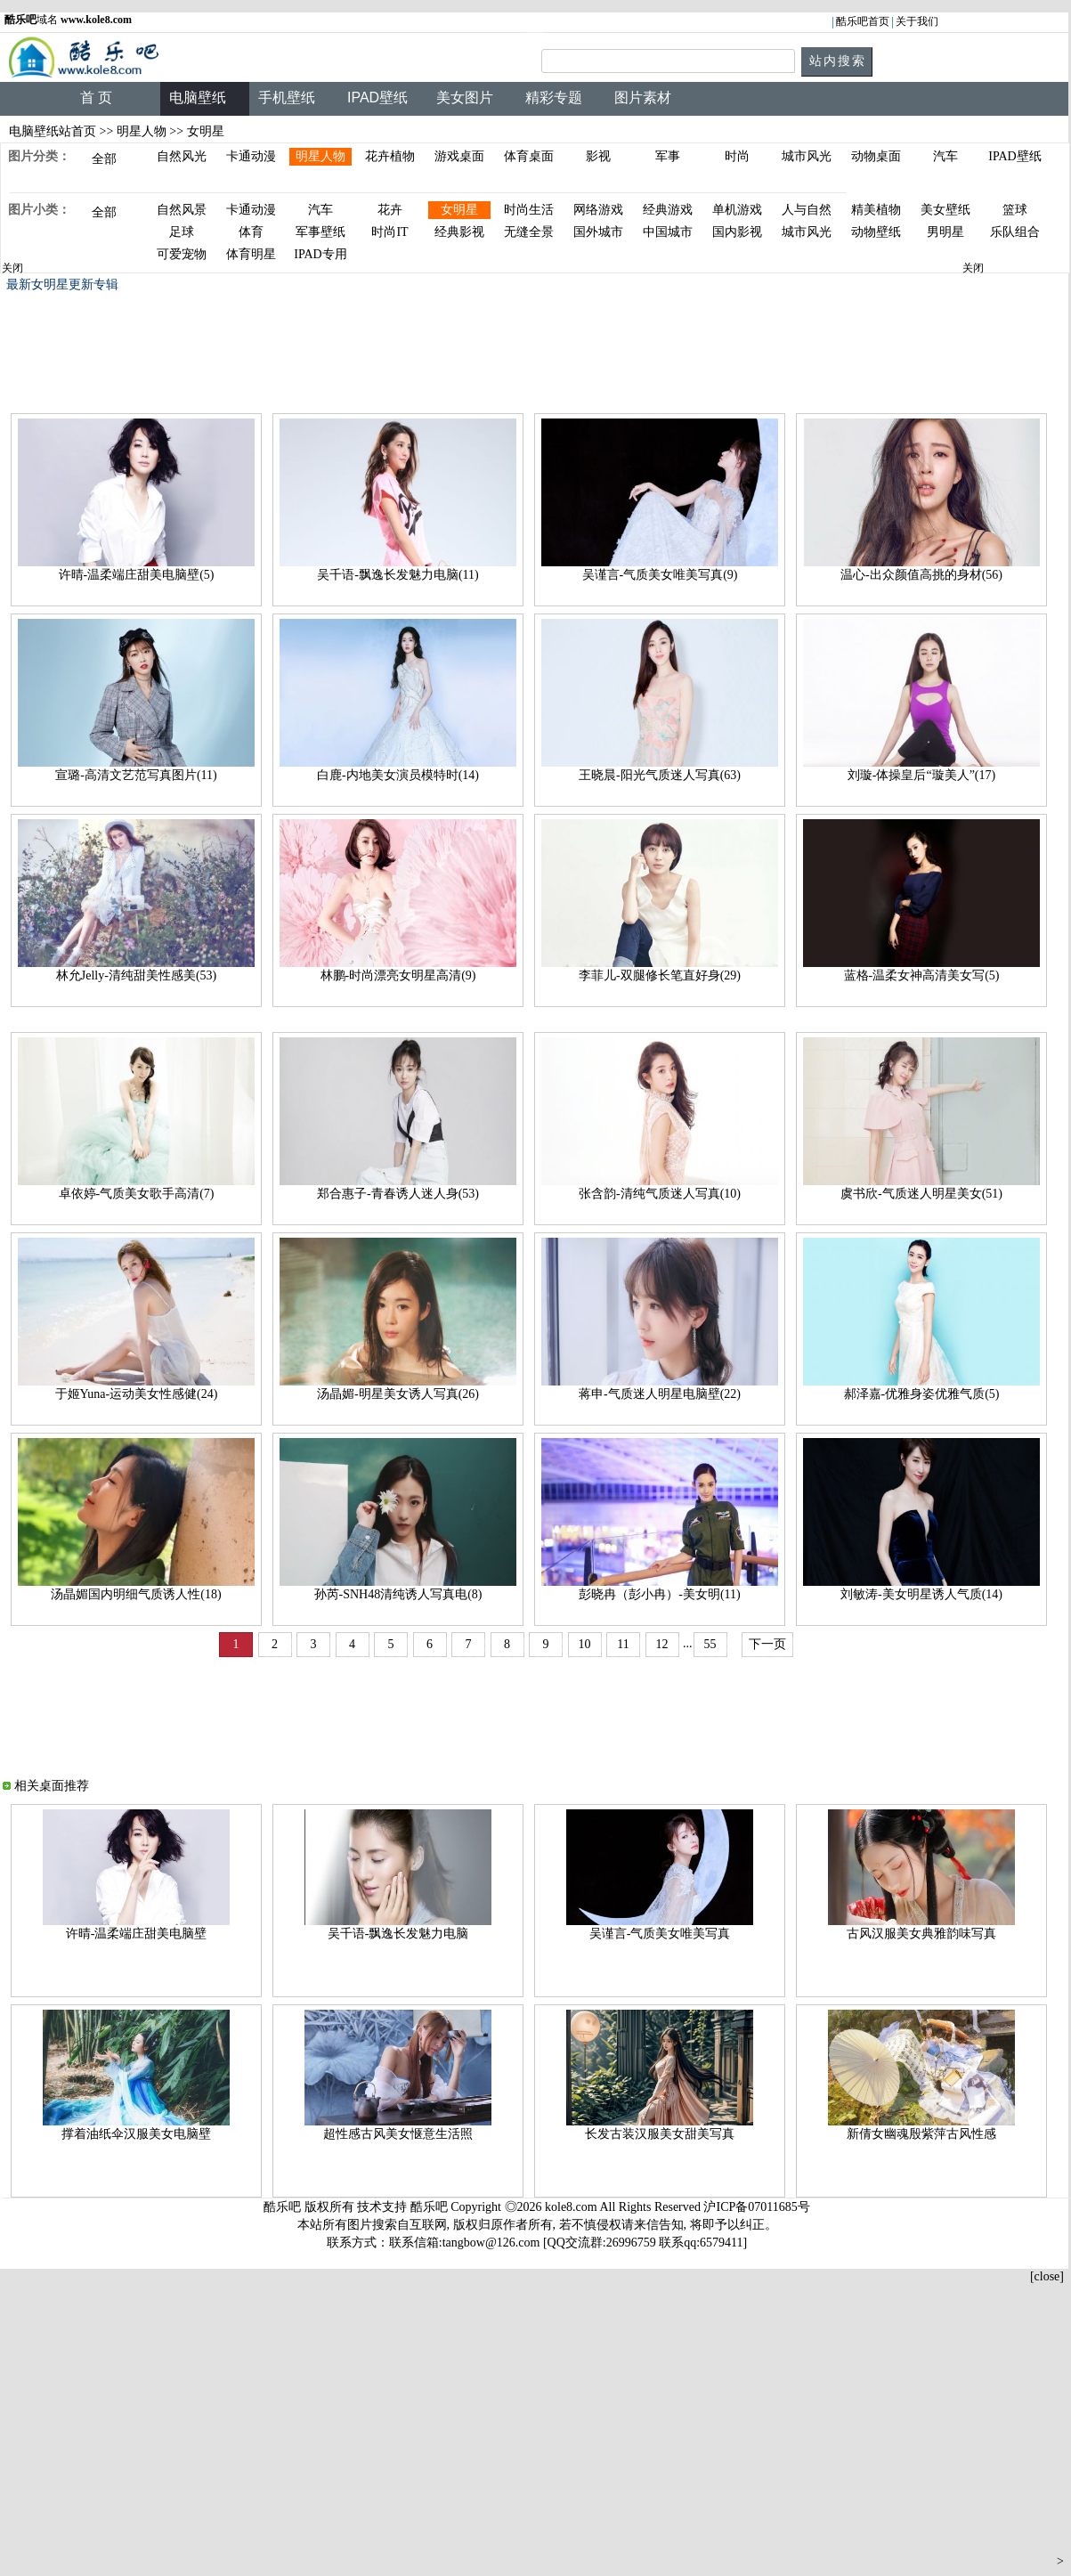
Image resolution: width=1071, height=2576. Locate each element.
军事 (667, 156)
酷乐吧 (430, 2207)
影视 (598, 156)
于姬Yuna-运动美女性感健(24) (136, 1394)
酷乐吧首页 (862, 21)
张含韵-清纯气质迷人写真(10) (660, 1193)
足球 (181, 232)
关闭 (12, 268)
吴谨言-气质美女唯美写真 (660, 1933)
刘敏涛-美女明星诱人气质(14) (921, 1594)
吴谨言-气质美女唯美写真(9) (660, 574)
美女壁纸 (945, 209)
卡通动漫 (251, 156)
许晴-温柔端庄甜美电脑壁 (136, 1933)
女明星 (459, 209)
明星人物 (141, 131)
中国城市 (668, 232)
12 (662, 1644)
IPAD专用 (320, 254)
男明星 (945, 232)
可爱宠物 (182, 254)
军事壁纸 (320, 232)
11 (623, 1644)
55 (710, 1644)
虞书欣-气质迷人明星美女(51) (921, 1193)
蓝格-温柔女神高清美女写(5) (922, 975)
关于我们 (917, 21)
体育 (251, 232)
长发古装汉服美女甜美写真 (659, 2134)
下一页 (767, 1644)
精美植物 (876, 209)
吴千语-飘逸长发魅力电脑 (398, 1933)
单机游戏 (737, 209)
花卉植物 (390, 156)
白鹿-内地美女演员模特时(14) (398, 775)
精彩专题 (553, 97)
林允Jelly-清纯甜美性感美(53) (136, 975)
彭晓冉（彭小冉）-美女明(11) (659, 1594)
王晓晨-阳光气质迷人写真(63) (660, 775)
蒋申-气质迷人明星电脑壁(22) (660, 1394)
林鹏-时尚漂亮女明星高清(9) (398, 975)
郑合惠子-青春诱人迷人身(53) (398, 1193)
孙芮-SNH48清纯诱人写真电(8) (398, 1594)
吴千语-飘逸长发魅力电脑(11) (397, 574)
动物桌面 (876, 156)
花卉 (389, 209)
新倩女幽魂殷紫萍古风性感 (921, 2134)
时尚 (737, 156)
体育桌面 (529, 156)
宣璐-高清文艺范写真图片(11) (135, 775)
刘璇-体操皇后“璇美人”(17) (921, 775)
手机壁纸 (286, 97)
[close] (1047, 2276)
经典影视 (459, 232)
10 (585, 1644)
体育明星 (251, 254)
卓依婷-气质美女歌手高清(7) (137, 1193)
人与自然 (807, 209)
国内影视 (737, 232)
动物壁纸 (876, 232)
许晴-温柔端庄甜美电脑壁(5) (137, 574)
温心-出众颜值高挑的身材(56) (921, 574)
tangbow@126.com (491, 2242)
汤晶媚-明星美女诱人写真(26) (398, 1394)
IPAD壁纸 (377, 97)
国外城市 (598, 232)
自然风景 (182, 209)
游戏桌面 (459, 156)
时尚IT (389, 232)
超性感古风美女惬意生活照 (398, 2134)
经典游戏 (668, 209)
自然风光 (182, 156)
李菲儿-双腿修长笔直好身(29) (660, 975)
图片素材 (642, 97)
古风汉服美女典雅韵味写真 (921, 1933)
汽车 (945, 156)
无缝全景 (529, 232)
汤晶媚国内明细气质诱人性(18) (136, 1594)
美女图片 (464, 97)
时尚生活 (529, 209)
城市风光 (807, 156)
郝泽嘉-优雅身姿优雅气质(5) (922, 1394)
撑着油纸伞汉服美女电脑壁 (136, 2134)
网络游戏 (598, 209)
